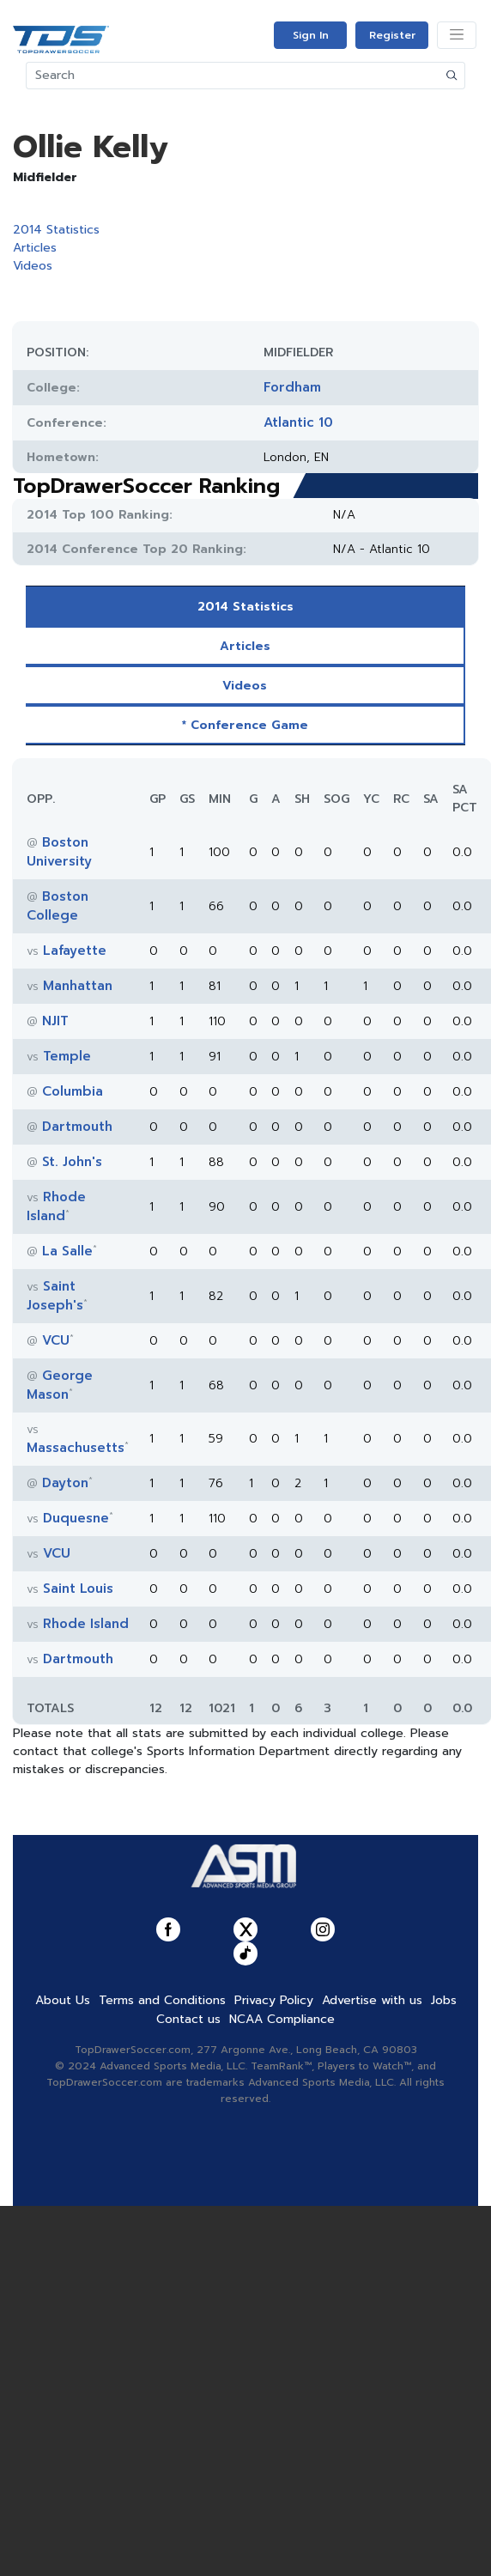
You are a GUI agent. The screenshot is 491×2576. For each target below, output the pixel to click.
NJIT (55, 1021)
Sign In (311, 35)
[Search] (233, 75)
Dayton (65, 1482)
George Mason (60, 1385)
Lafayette (74, 950)
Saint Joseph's (55, 1296)
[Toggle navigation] (456, 35)
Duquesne (76, 1518)
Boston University (59, 852)
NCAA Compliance (282, 2302)
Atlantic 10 (298, 422)
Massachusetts (75, 1447)
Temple (67, 1056)
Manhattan (77, 985)
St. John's (72, 1161)
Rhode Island (56, 1206)
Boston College (57, 906)
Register (392, 35)
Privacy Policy (273, 2284)
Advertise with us (372, 2284)
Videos (32, 266)
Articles (35, 248)
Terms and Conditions (162, 2284)
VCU (56, 1340)
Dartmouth (77, 1126)
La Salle (67, 1251)
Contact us (188, 2302)
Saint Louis (78, 1588)
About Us (62, 2284)
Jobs (444, 2284)
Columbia (72, 1091)
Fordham (292, 387)
